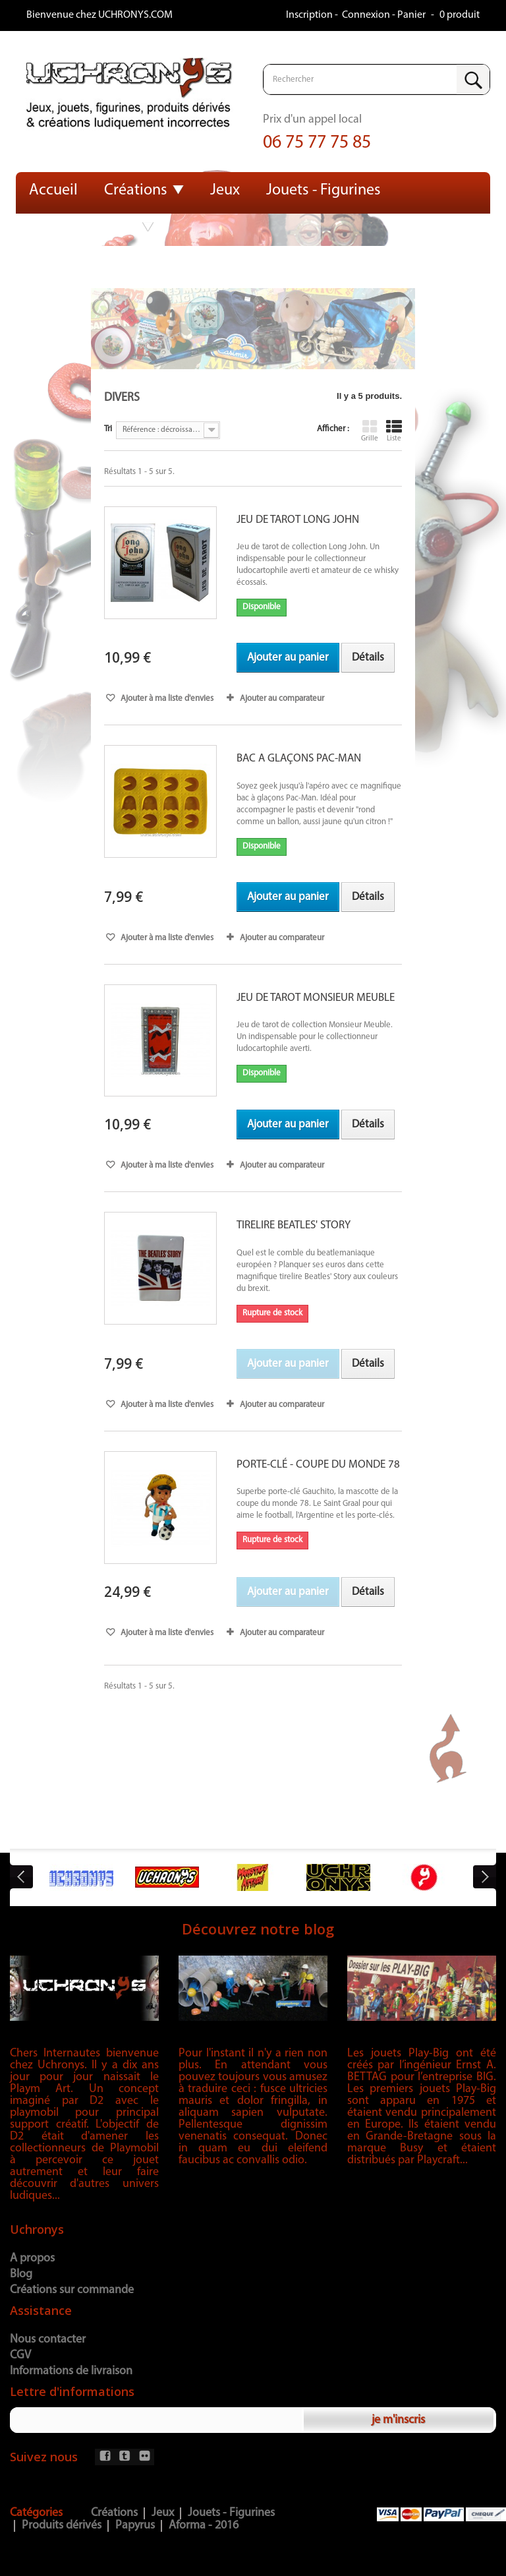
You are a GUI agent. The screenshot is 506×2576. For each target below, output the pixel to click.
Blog (21, 2274)
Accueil (53, 190)
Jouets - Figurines (323, 190)
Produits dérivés (83, 227)
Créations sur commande (72, 2290)
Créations (135, 190)
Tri (108, 429)
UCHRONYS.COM (135, 15)
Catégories (36, 2513)
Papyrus (135, 2526)
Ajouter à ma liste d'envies (166, 698)
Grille (369, 430)
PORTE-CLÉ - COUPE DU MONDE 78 (318, 1464)
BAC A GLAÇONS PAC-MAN (299, 758)
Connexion (367, 15)
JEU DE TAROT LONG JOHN (298, 519)
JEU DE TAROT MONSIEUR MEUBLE (316, 997)
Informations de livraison (71, 2371)
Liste (394, 430)
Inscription (310, 15)
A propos (32, 2258)
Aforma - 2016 (204, 2526)
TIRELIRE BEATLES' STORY (294, 1225)
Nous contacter (48, 2339)
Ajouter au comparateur (282, 698)
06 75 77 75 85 (317, 143)
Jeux (225, 190)
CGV (20, 2355)
